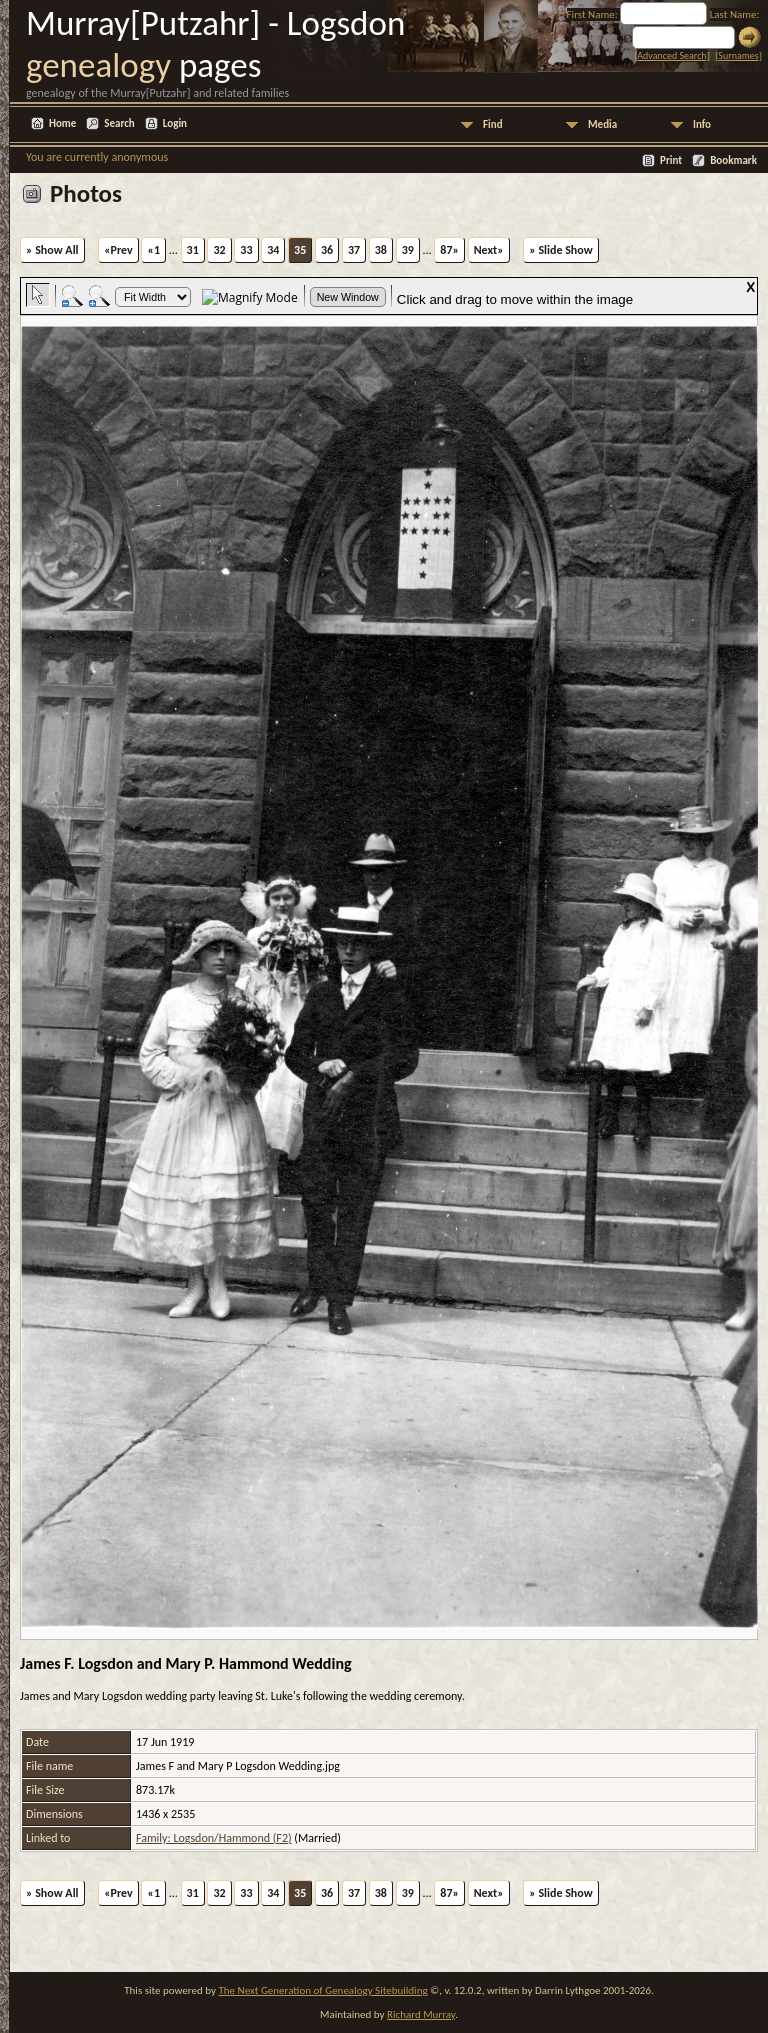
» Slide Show (560, 250)
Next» (489, 250)
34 (273, 250)
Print (671, 160)
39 (408, 250)
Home (62, 123)
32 (219, 250)
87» (449, 250)
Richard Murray (421, 2014)
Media (602, 124)
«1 (153, 250)
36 (327, 250)
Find (493, 124)
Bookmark (733, 160)
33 (246, 250)
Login (175, 123)
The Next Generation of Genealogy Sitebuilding (322, 1990)
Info (702, 124)
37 (354, 250)
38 (381, 250)
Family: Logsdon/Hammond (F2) (214, 1838)
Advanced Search (671, 55)
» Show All (52, 250)
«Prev (118, 250)
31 (193, 250)
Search (119, 123)
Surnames (738, 55)
